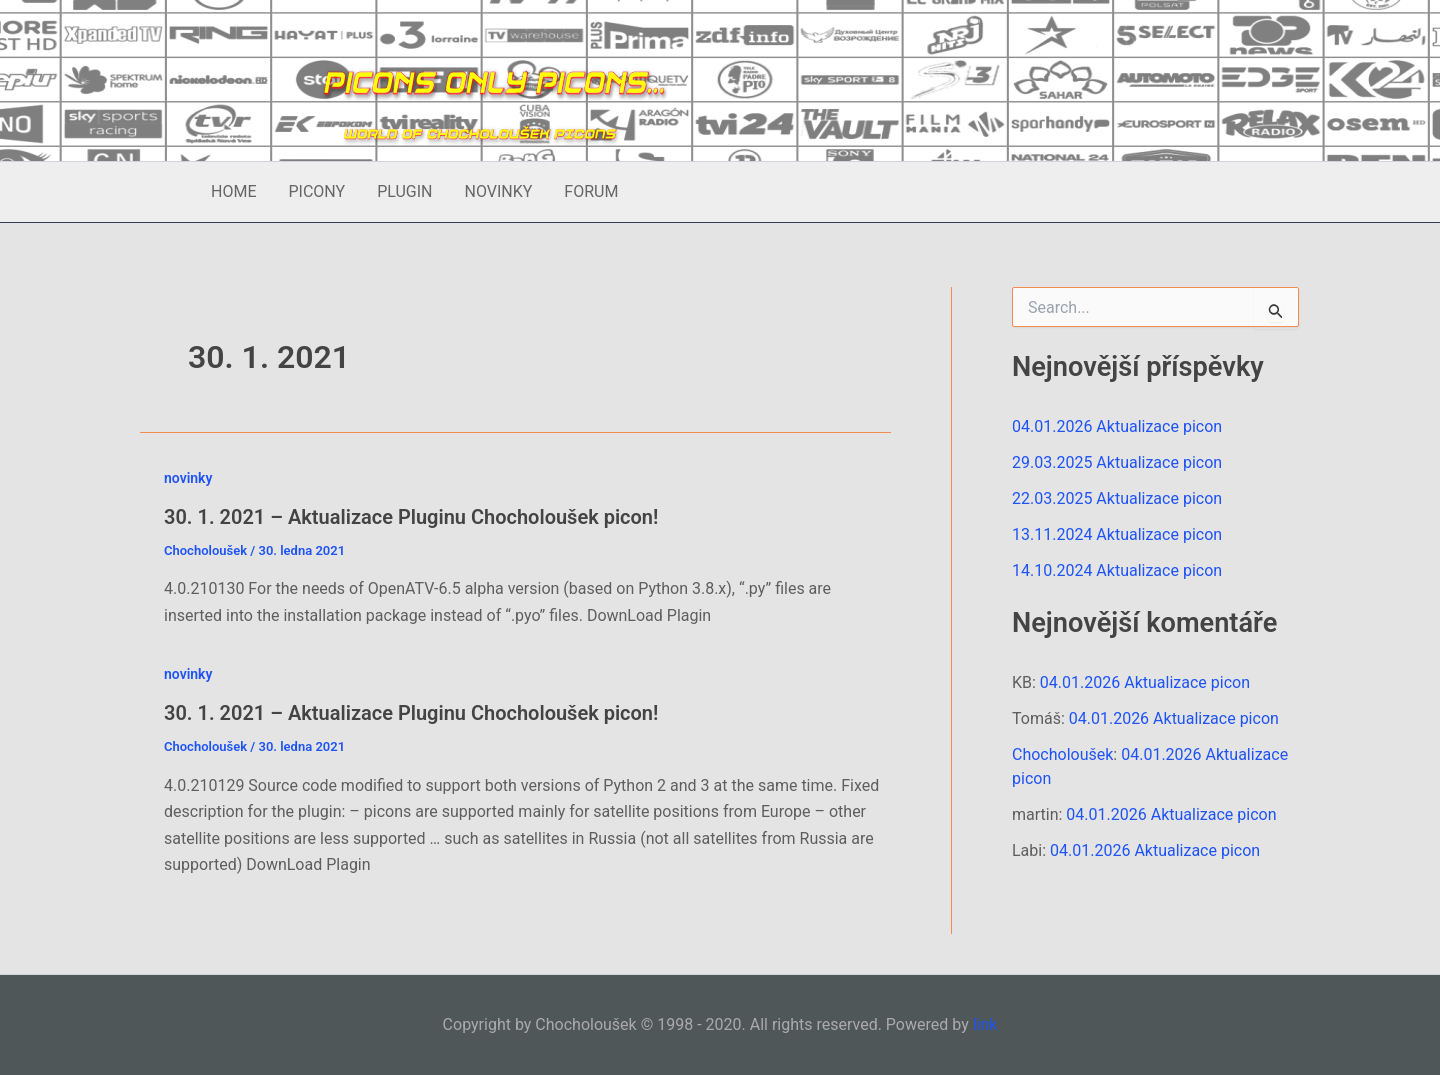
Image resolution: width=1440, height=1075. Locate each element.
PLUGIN (404, 191)
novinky (188, 478)
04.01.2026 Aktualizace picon (1117, 426)
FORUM (591, 191)
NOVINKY (498, 191)
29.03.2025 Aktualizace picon (1117, 462)
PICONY (316, 191)
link (985, 1024)
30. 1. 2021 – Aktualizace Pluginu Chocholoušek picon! (411, 517)
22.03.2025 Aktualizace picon (1117, 498)
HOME (233, 191)
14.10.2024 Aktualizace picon (1117, 570)
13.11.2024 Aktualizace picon (1117, 534)
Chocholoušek (1062, 754)
